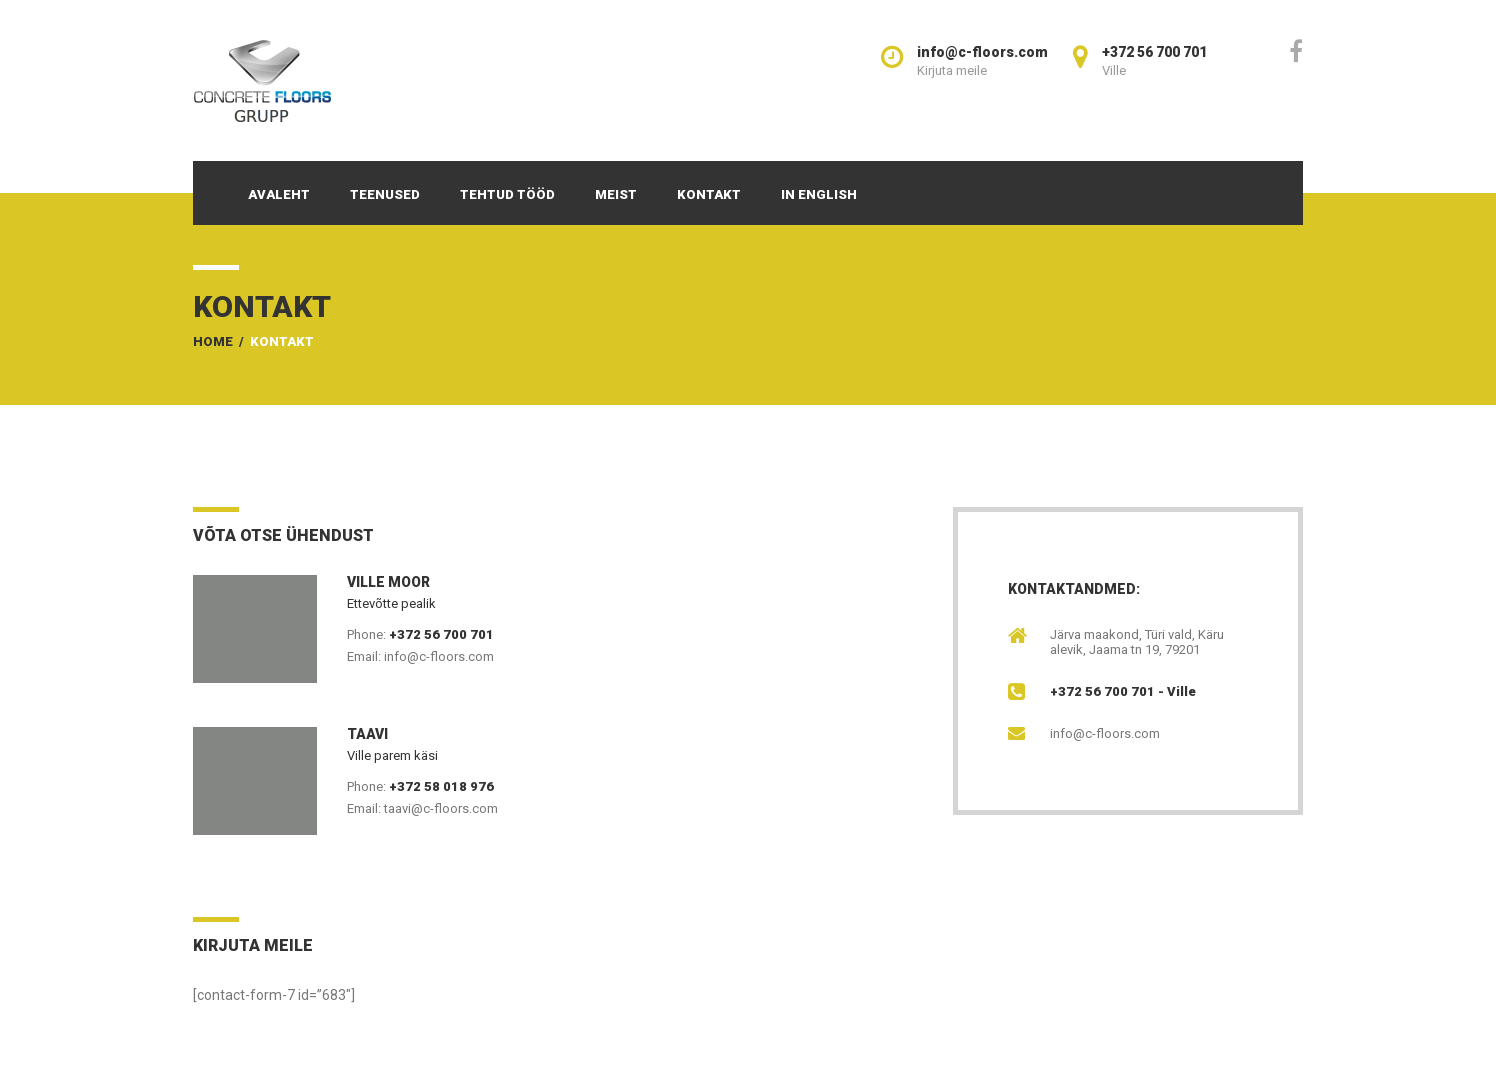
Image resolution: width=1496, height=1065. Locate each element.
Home (213, 341)
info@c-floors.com (1105, 733)
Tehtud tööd (507, 194)
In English (819, 194)
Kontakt (709, 194)
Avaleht (279, 194)
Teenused (385, 194)
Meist (616, 194)
